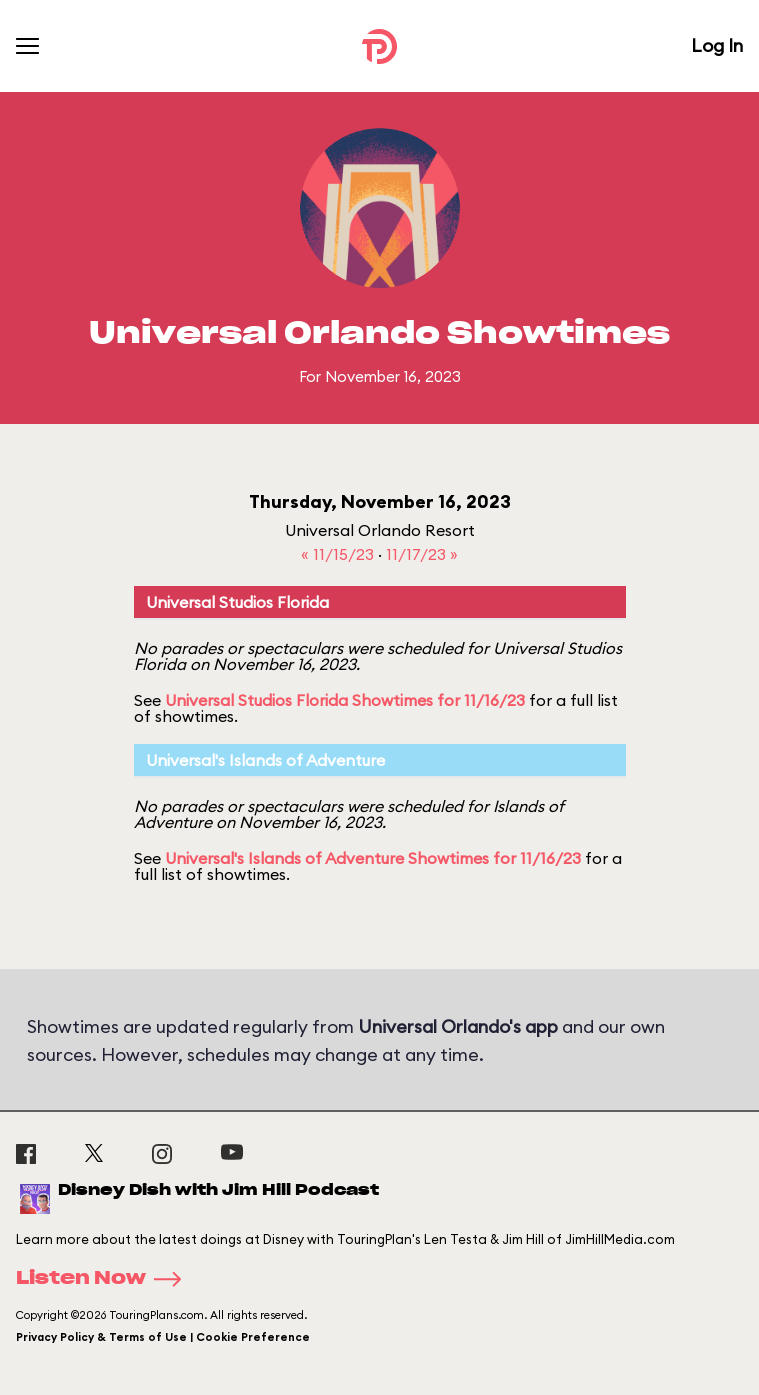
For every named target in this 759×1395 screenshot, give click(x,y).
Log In (717, 45)
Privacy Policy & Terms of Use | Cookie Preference (163, 1337)
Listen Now (105, 1279)
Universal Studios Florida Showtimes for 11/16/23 (345, 700)
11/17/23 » (422, 554)
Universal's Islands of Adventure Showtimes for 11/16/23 (373, 858)
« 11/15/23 (339, 554)
